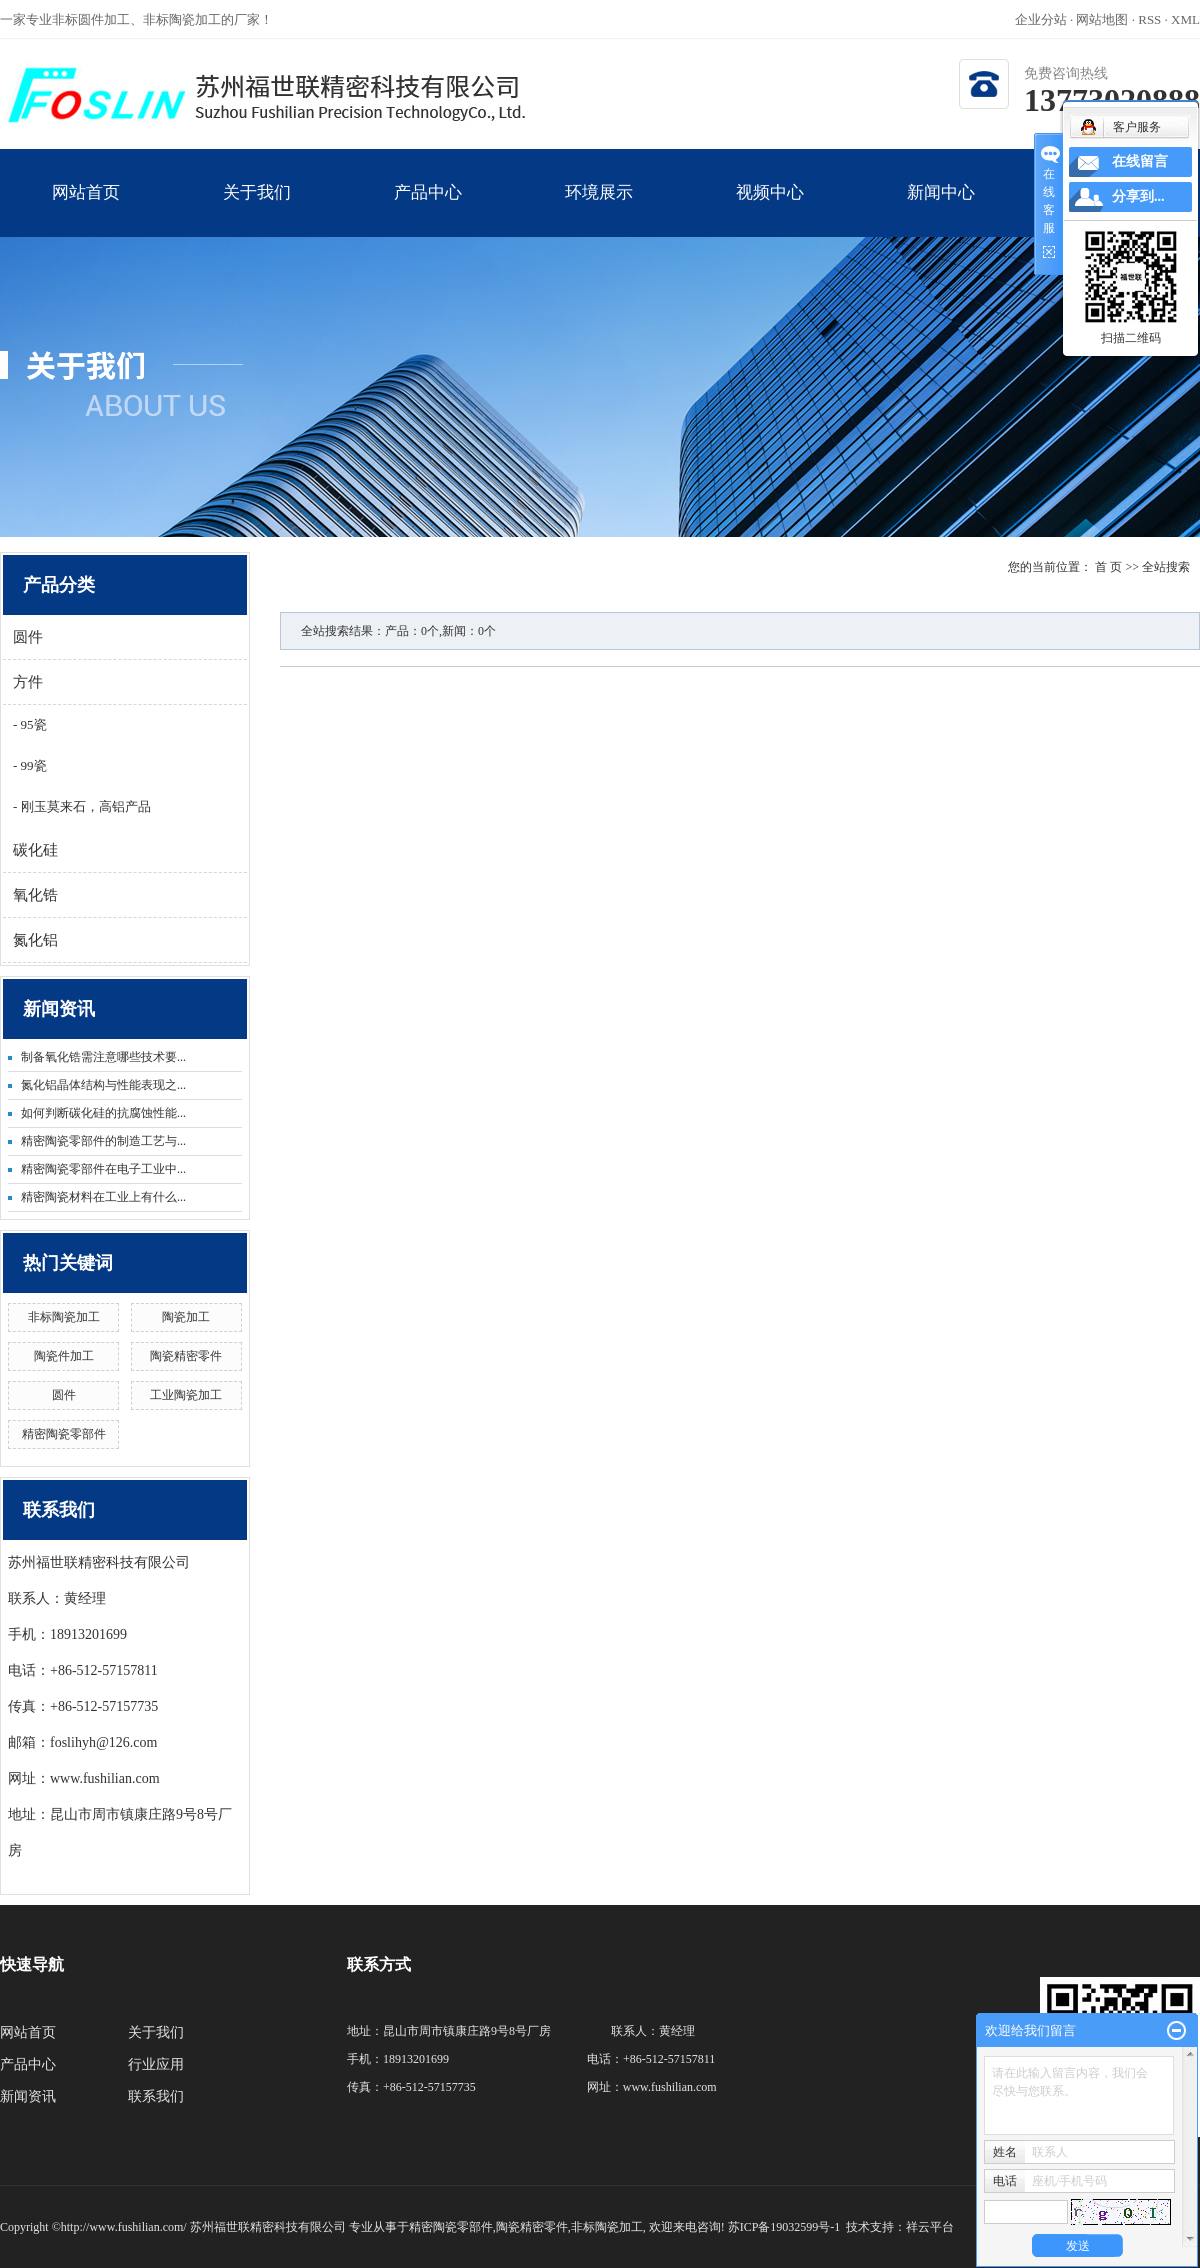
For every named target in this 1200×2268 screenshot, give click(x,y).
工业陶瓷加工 (186, 1395)
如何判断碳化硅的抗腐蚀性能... (103, 1113)
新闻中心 (940, 210)
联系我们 (156, 2096)
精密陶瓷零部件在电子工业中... (103, 1169)
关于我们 (256, 210)
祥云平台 (930, 2227)
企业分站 (1041, 19)
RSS (1149, 19)
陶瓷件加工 (64, 1356)
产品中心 (427, 210)
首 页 (1108, 567)
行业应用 (156, 2064)
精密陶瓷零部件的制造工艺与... (103, 1141)
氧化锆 (35, 895)
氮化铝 (35, 940)
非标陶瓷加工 (64, 1317)
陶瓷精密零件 (186, 1356)
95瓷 (31, 724)
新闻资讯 (28, 2096)
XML (1185, 19)
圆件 (28, 637)
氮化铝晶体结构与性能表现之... (103, 1085)
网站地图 (1103, 19)
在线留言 (1140, 161)
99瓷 (31, 765)
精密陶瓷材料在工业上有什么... (103, 1197)
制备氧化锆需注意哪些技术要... (103, 1057)
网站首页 (85, 210)
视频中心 (769, 210)
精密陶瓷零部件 (64, 1434)
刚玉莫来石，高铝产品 (83, 806)
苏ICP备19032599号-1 (784, 2227)
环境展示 (598, 210)
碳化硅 (35, 850)
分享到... (1138, 196)
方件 (28, 682)
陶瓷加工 (186, 1317)
